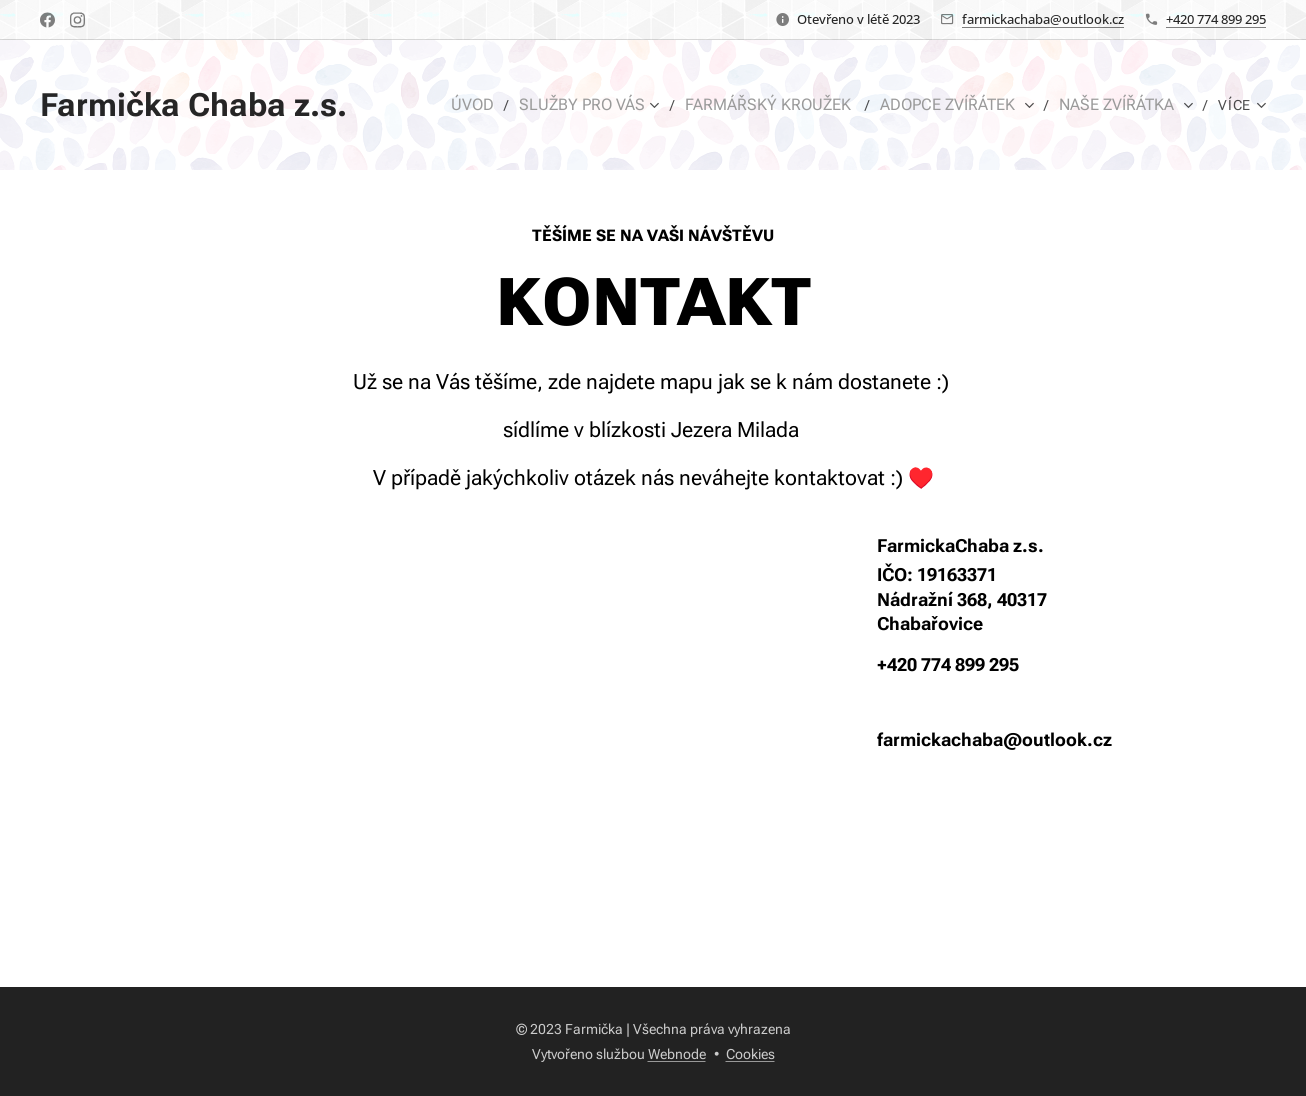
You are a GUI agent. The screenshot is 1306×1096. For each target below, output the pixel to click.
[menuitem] (508, 105)
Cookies (750, 1054)
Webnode (677, 1054)
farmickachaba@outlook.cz (1043, 19)
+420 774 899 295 (1216, 19)
